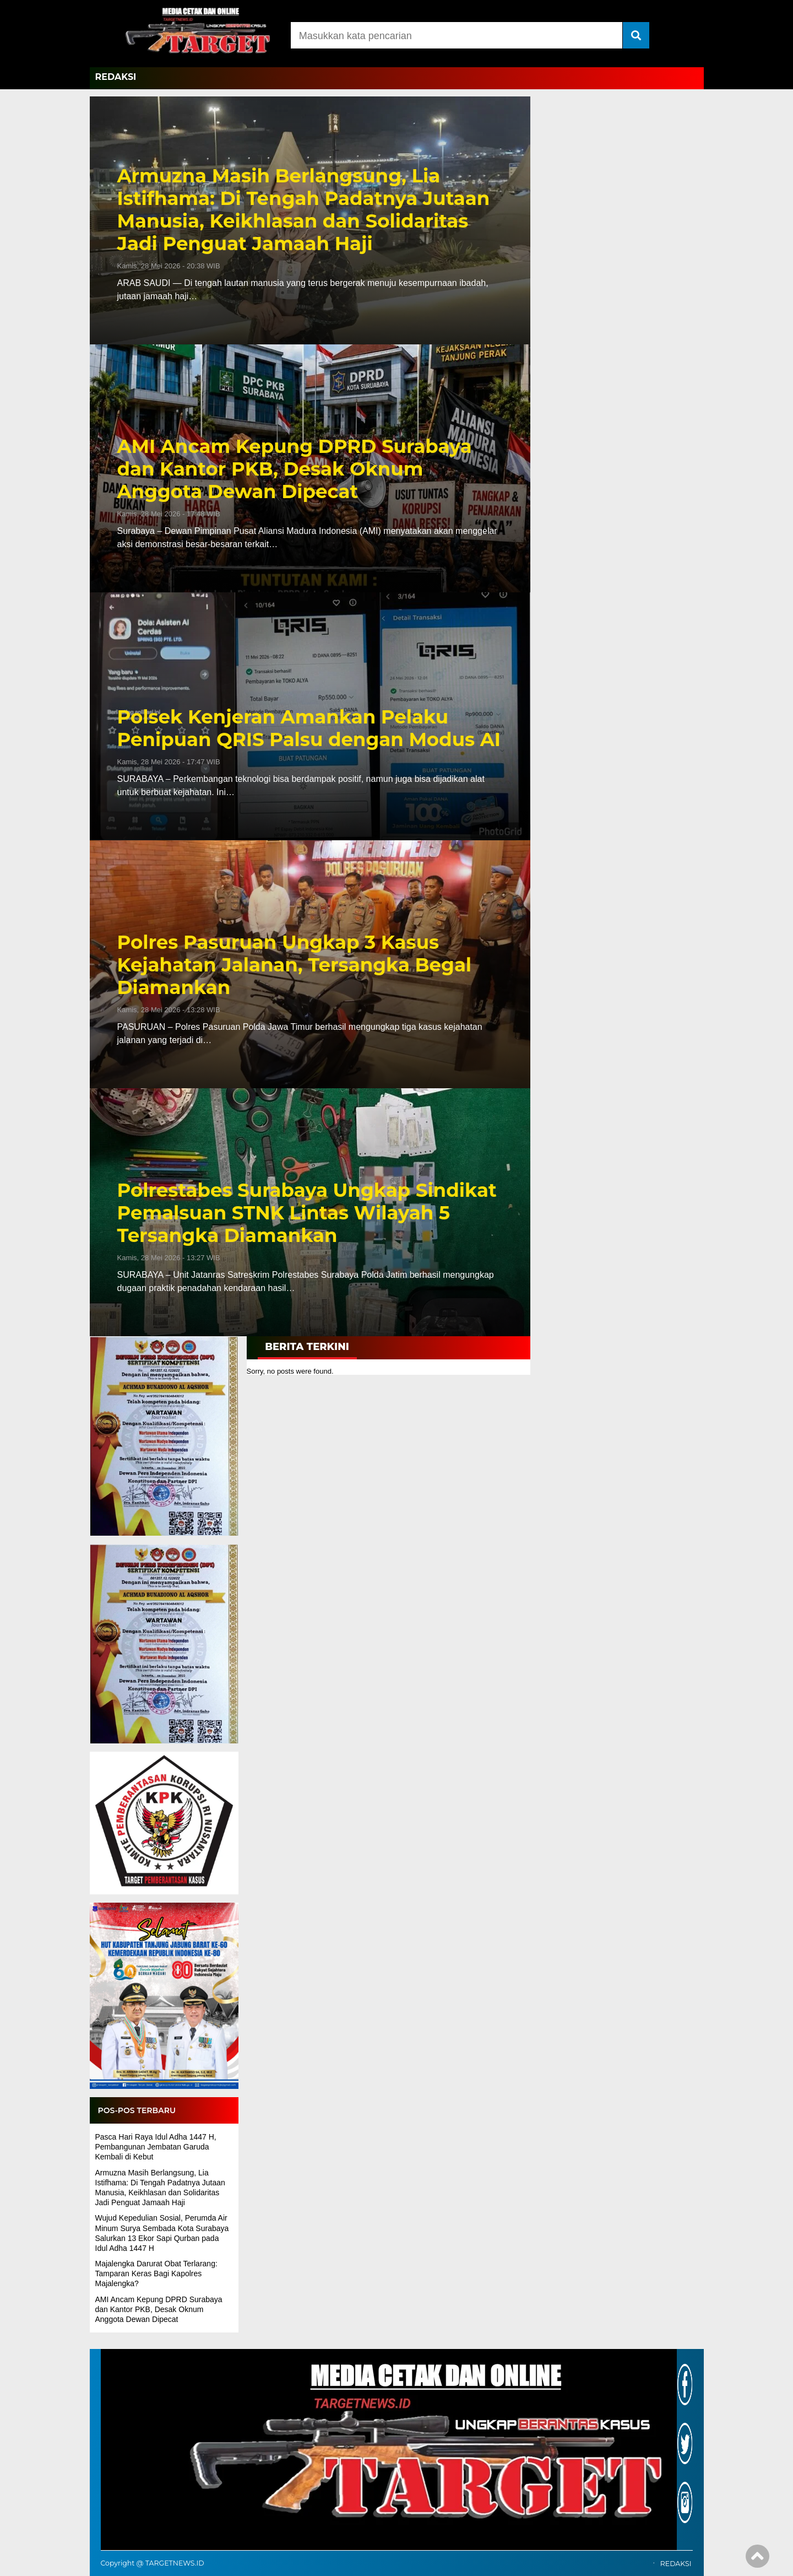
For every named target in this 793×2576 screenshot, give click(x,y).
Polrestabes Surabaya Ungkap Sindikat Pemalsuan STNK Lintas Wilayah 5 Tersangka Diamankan (307, 1212)
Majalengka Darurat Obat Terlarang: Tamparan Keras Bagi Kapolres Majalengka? (156, 2273)
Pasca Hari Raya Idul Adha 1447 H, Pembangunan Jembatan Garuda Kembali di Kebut (155, 2146)
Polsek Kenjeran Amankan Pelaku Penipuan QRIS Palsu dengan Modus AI (309, 728)
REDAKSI (116, 77)
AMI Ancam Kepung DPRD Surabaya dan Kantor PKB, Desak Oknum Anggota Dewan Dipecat (294, 469)
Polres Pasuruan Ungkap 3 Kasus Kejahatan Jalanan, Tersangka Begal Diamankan (294, 964)
